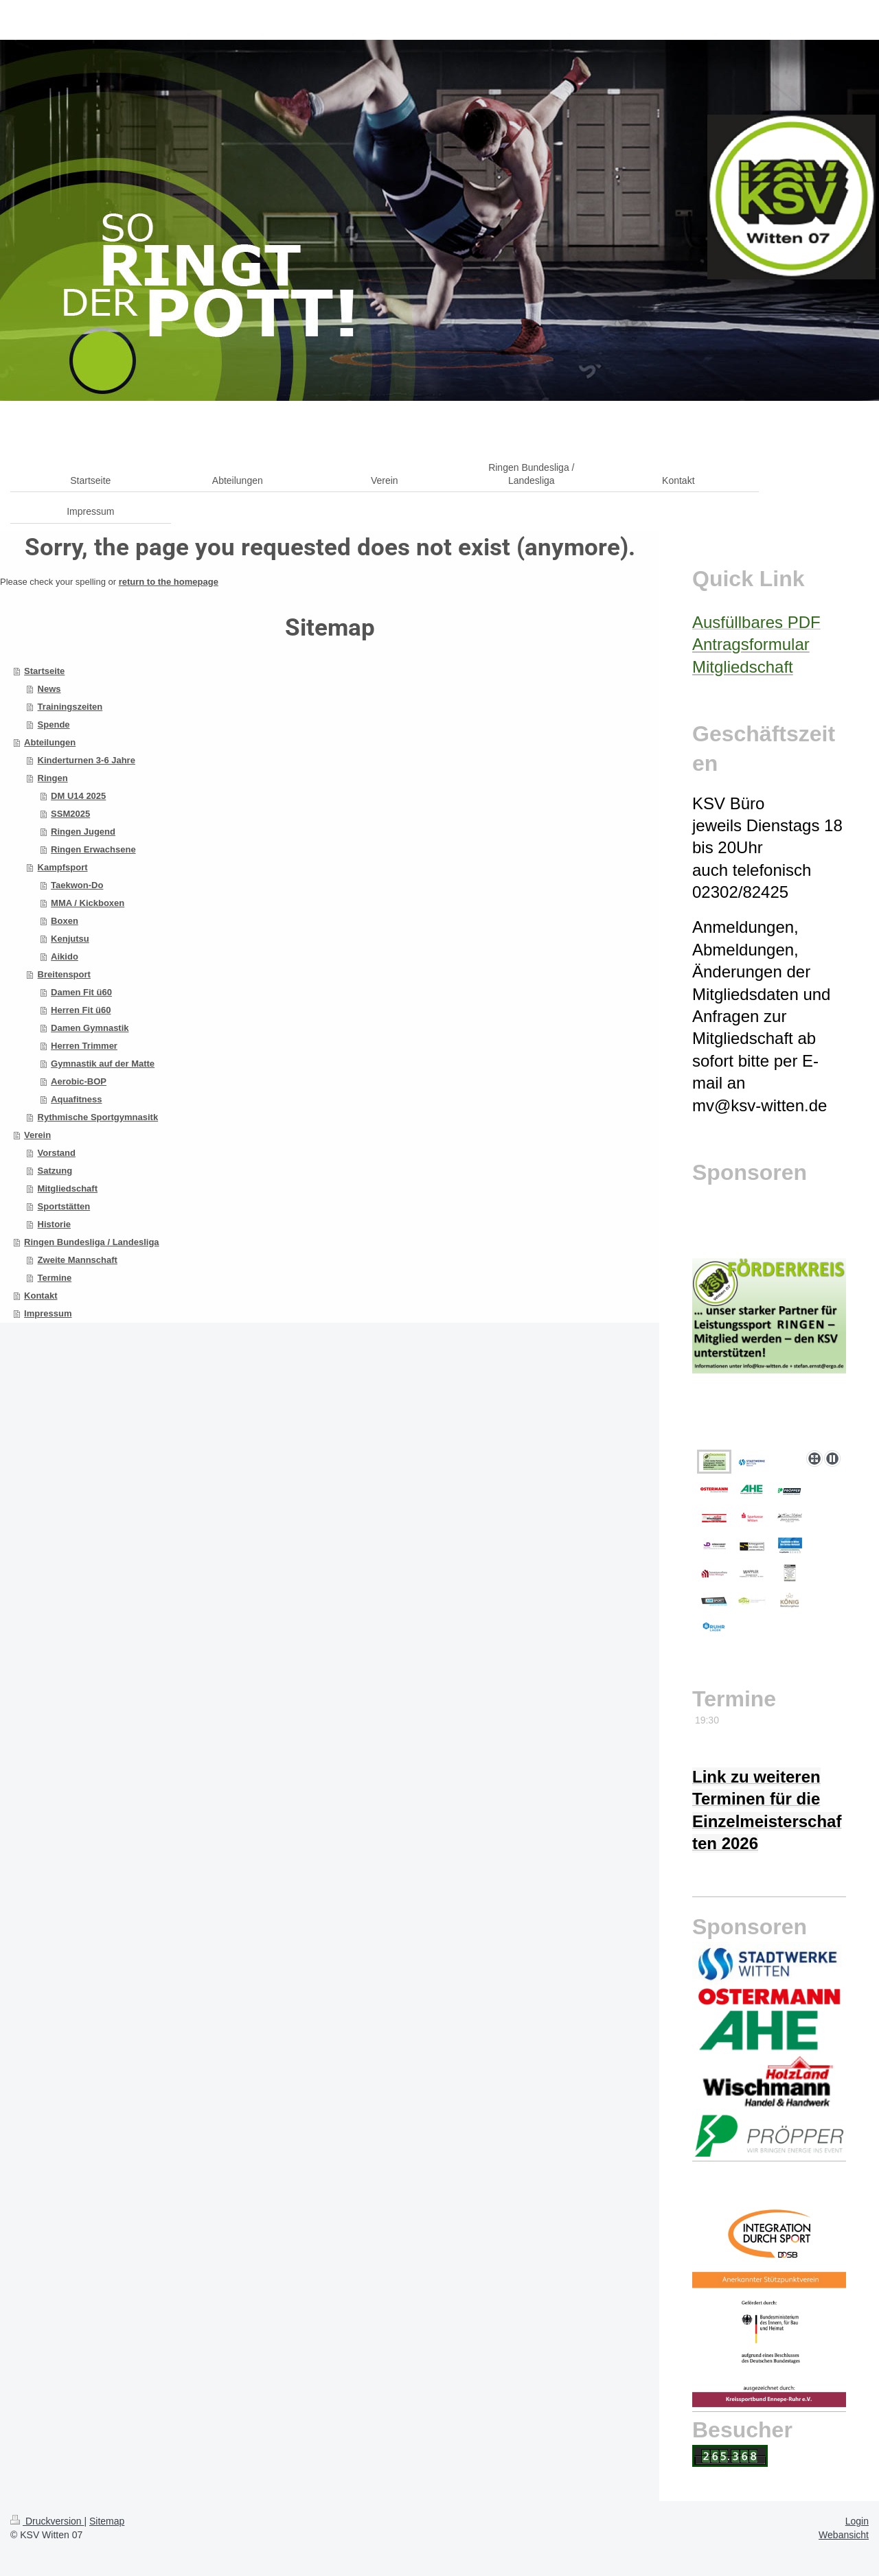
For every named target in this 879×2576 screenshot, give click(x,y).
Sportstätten (64, 1206)
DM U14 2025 (78, 796)
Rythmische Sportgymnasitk (98, 1117)
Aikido (64, 956)
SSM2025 (70, 814)
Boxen (64, 921)
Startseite (44, 671)
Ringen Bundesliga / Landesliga (91, 1242)
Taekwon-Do (77, 885)
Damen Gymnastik (89, 1028)
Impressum (47, 1313)
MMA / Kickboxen (87, 903)
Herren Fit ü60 (81, 1010)
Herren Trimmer (84, 1046)
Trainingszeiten (70, 706)
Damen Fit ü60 (81, 992)
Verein (37, 1135)
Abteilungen (50, 742)
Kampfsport (63, 867)
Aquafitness (76, 1099)
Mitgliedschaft (68, 1188)
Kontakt (40, 1295)
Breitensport (64, 974)
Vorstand (57, 1153)
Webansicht (844, 2534)
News (49, 689)
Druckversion (47, 2521)
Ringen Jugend (83, 831)
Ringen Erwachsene (93, 849)
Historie (54, 1224)
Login (857, 2521)
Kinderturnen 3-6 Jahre (86, 760)
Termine (55, 1278)
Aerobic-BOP (78, 1081)
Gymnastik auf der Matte (103, 1063)
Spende (54, 724)
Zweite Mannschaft (77, 1260)
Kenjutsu (70, 938)
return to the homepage (168, 582)
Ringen (53, 778)
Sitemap (106, 2521)
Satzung (55, 1170)
